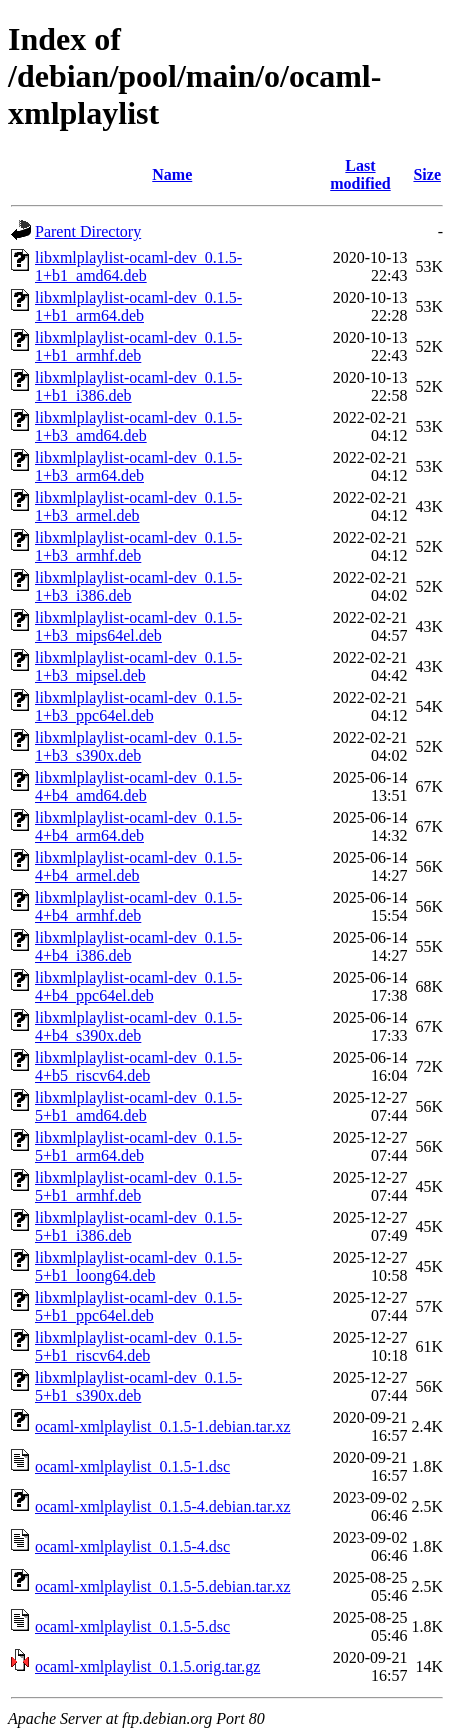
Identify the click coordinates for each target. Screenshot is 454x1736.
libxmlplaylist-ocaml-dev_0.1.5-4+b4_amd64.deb (138, 786)
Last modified (360, 174)
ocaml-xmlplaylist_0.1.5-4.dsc (132, 1546)
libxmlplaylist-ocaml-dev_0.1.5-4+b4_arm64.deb (138, 826)
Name (172, 174)
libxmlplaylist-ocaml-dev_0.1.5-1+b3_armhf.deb (138, 546)
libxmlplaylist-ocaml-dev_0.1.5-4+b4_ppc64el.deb (138, 986)
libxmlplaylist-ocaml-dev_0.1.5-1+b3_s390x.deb (138, 746)
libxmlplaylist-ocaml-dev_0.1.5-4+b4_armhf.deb (138, 906)
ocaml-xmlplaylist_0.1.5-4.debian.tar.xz (163, 1506)
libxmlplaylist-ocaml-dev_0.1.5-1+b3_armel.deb (138, 506)
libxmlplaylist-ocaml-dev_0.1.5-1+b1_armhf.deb (138, 346)
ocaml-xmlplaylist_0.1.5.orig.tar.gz (147, 1666)
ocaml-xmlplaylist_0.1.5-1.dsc (132, 1466)
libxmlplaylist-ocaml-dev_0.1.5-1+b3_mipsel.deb (138, 666)
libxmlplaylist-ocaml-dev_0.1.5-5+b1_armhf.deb (138, 1186)
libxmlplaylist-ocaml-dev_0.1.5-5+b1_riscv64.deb (138, 1346)
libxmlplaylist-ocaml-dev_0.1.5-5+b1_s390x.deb (138, 1386)
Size (427, 174)
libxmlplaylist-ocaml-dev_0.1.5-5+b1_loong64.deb (138, 1266)
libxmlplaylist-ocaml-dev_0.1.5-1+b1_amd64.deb (138, 266)
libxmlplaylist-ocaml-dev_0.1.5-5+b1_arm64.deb (138, 1146)
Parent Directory (88, 231)
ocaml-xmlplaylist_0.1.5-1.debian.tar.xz (163, 1426)
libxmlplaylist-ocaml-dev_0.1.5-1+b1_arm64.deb (138, 306)
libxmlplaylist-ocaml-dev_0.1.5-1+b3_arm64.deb (138, 466)
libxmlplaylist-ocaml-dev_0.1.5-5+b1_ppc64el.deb (138, 1306)
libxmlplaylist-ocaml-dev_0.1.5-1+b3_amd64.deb (138, 426)
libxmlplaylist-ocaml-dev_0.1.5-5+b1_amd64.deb (138, 1106)
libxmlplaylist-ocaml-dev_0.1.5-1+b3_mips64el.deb (138, 626)
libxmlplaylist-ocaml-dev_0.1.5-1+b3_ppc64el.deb (138, 706)
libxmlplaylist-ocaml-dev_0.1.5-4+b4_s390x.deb (138, 1026)
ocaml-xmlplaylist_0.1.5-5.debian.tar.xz (163, 1586)
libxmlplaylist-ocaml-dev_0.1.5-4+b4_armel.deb (138, 866)
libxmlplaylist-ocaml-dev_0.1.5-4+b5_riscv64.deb (138, 1066)
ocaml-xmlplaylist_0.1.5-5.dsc (132, 1626)
